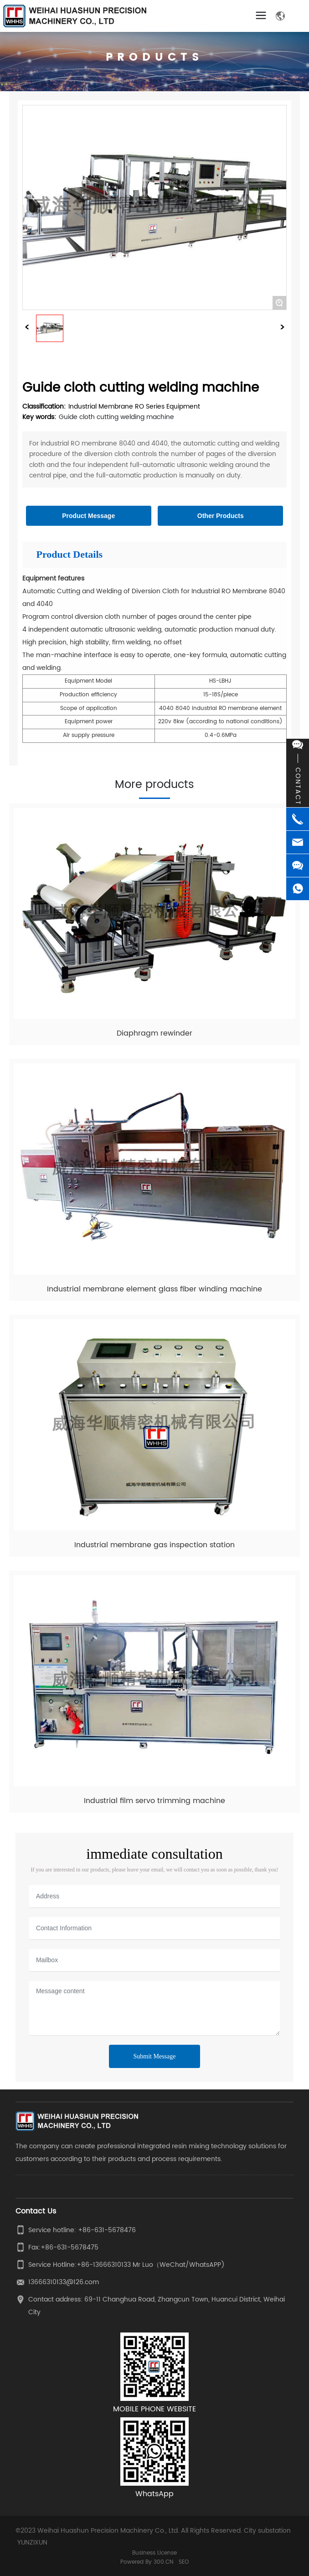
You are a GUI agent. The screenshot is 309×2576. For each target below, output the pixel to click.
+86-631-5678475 (69, 2247)
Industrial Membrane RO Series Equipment (134, 406)
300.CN (163, 2562)
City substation (267, 2530)
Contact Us (35, 2211)
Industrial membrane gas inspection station (154, 1545)
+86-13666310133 (104, 2265)
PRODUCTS (155, 57)
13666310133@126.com (63, 2282)
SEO (184, 2562)
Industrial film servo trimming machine (154, 1801)
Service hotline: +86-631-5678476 (82, 2230)
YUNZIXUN (32, 2542)
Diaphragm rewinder (154, 1033)
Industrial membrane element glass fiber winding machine (154, 1289)
